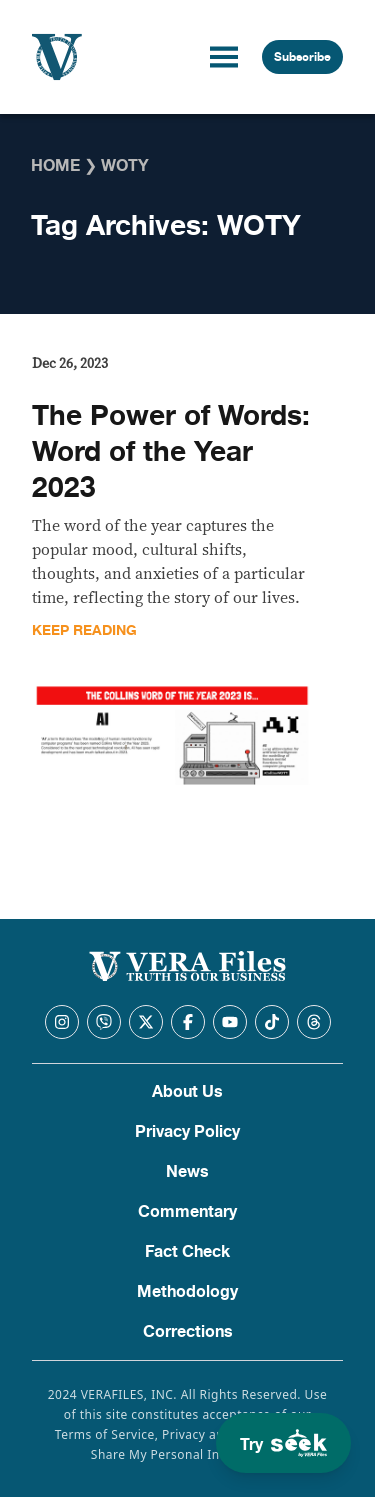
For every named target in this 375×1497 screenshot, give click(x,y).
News (187, 1172)
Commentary (187, 1212)
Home (55, 166)
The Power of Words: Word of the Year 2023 (171, 452)
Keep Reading (84, 630)
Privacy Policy (187, 1132)
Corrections (188, 1332)
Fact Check (187, 1252)
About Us (187, 1092)
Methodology (187, 1292)
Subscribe (302, 57)
